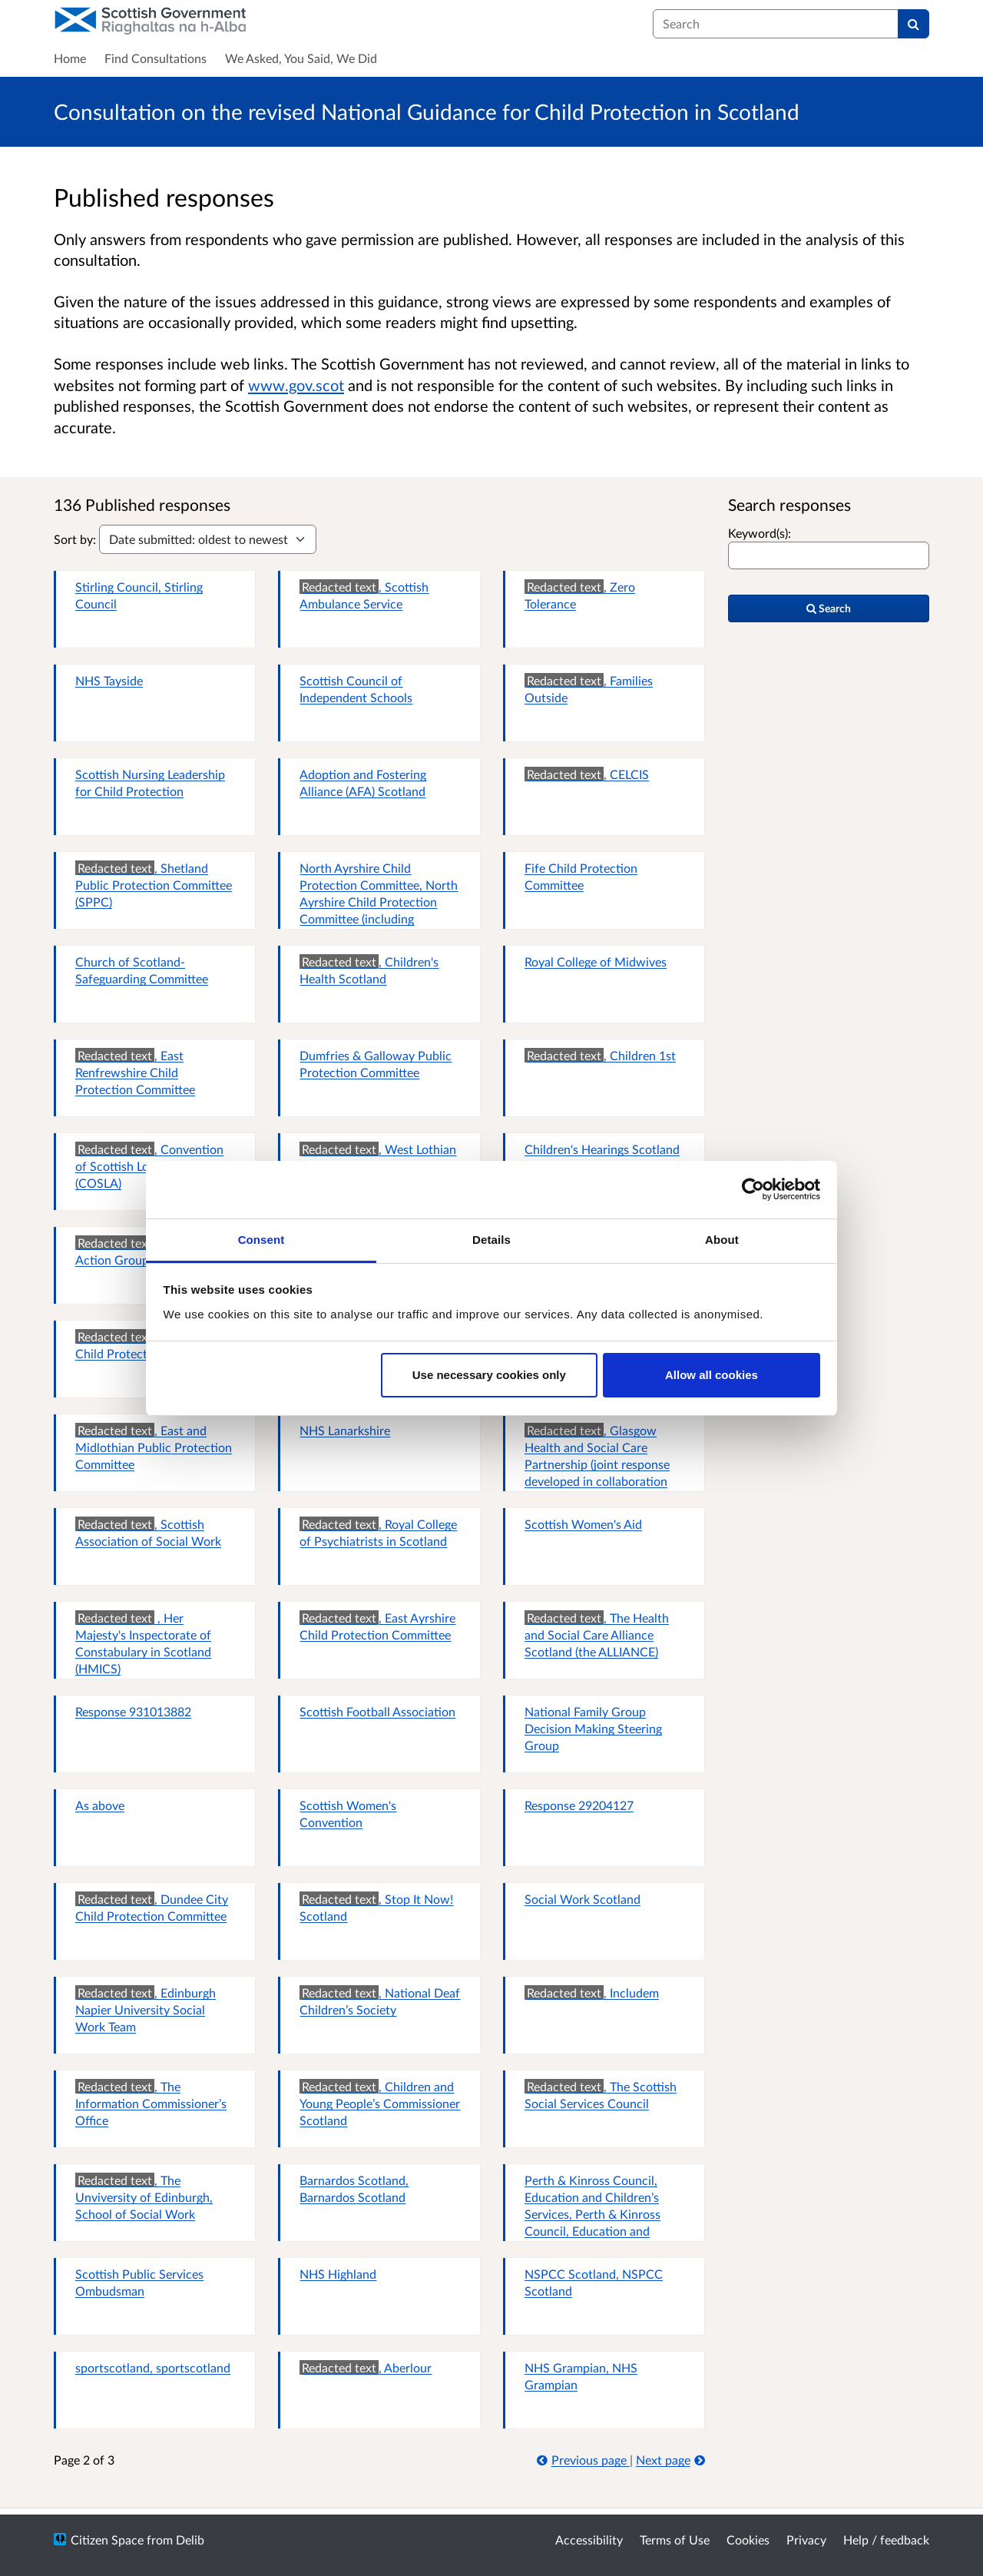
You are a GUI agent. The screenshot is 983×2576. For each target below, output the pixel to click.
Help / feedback (886, 2539)
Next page (670, 2459)
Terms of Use (675, 2539)
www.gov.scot (296, 385)
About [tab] (722, 1239)
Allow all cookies (711, 1374)
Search (828, 608)
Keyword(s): (759, 532)
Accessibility (589, 2539)
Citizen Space (107, 2539)
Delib (190, 2539)
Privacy (806, 2539)
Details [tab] (491, 1239)
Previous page (583, 2459)
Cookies (748, 2539)
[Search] (913, 23)
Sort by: (75, 539)
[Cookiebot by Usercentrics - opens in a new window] (753, 1189)
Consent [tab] (261, 1239)
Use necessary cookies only (489, 1374)
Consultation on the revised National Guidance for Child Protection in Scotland (426, 111)
